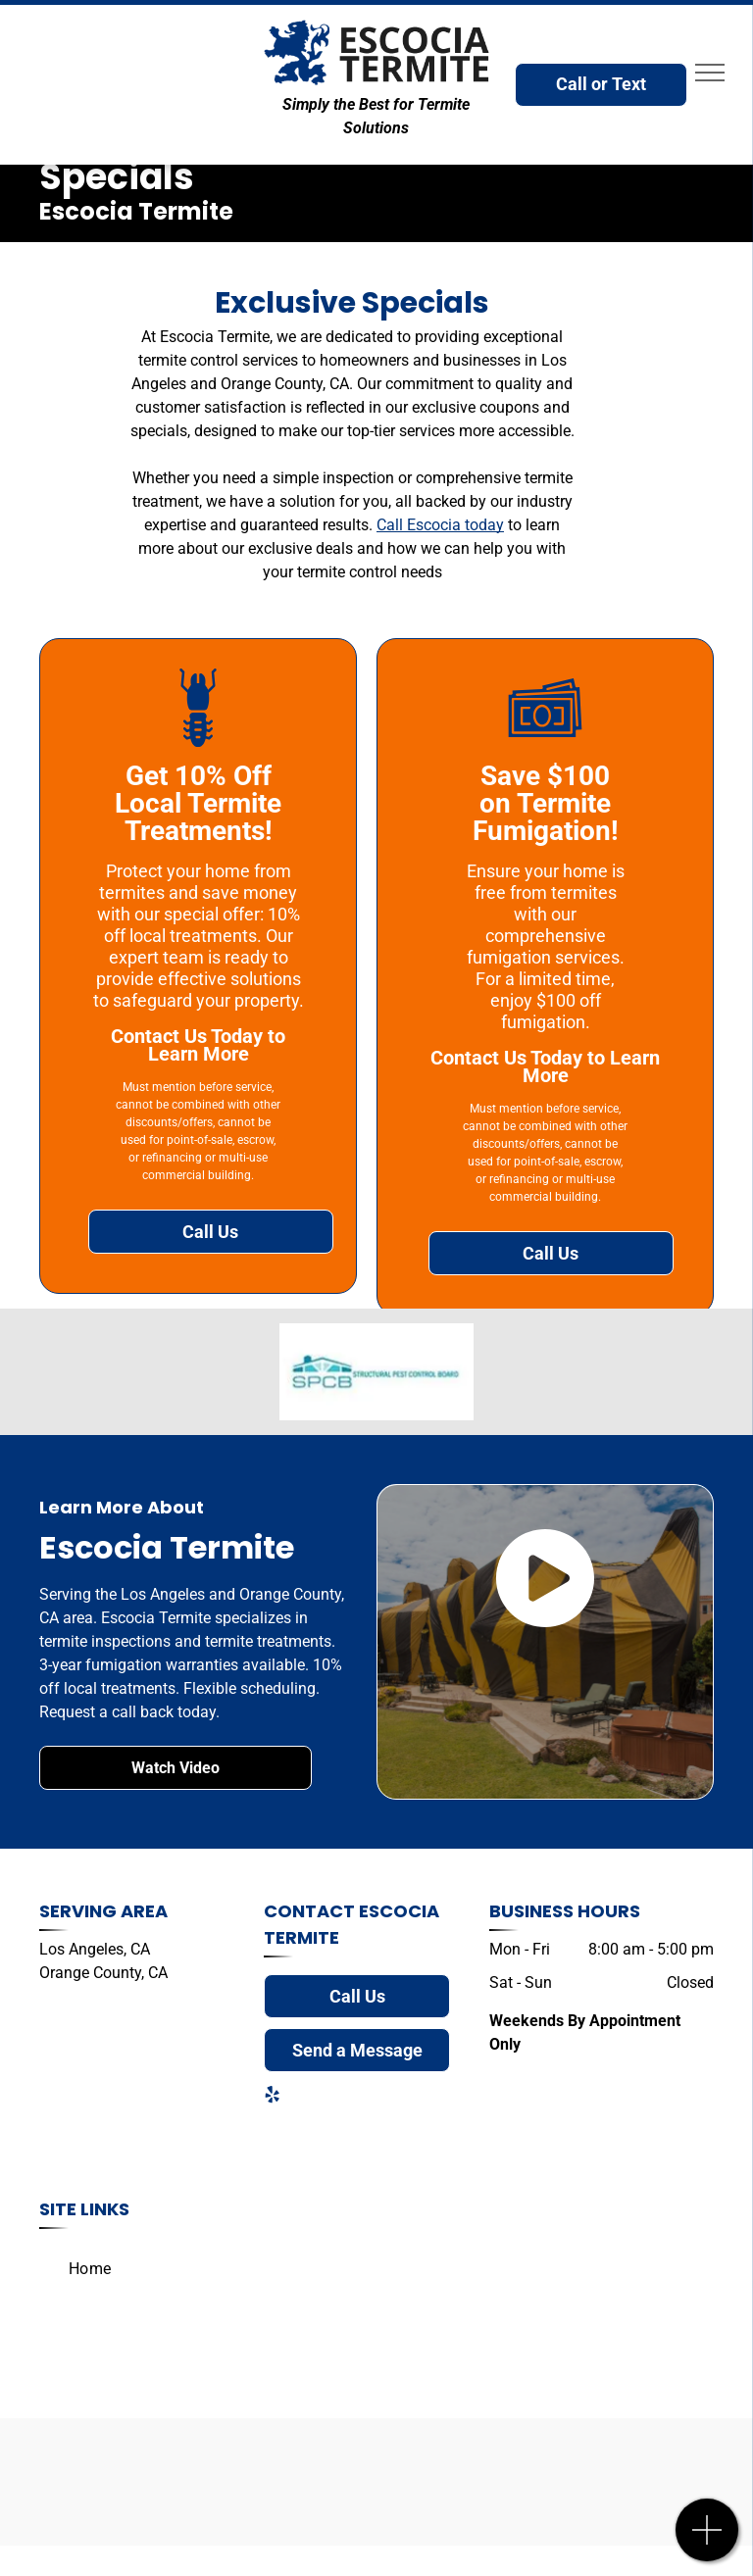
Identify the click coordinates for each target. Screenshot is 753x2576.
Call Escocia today (440, 525)
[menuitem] (90, 2269)
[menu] (709, 72)
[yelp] (271, 2097)
